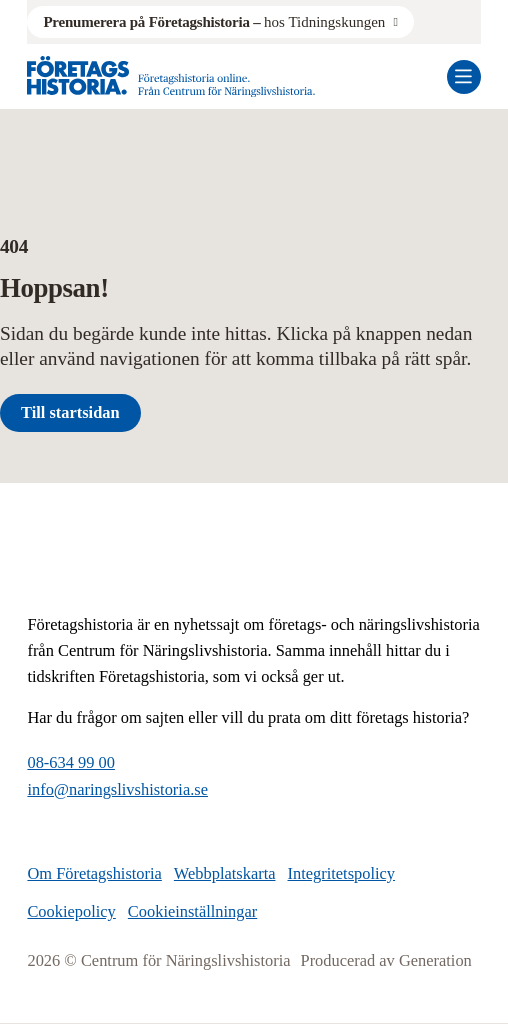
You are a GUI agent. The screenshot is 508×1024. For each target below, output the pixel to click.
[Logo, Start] (171, 76)
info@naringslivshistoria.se (117, 789)
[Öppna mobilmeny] (464, 77)
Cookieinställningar (192, 911)
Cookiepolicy (71, 911)
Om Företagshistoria (94, 873)
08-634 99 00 (71, 762)
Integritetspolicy (342, 873)
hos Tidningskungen (214, 22)
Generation (435, 960)
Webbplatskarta (225, 873)
